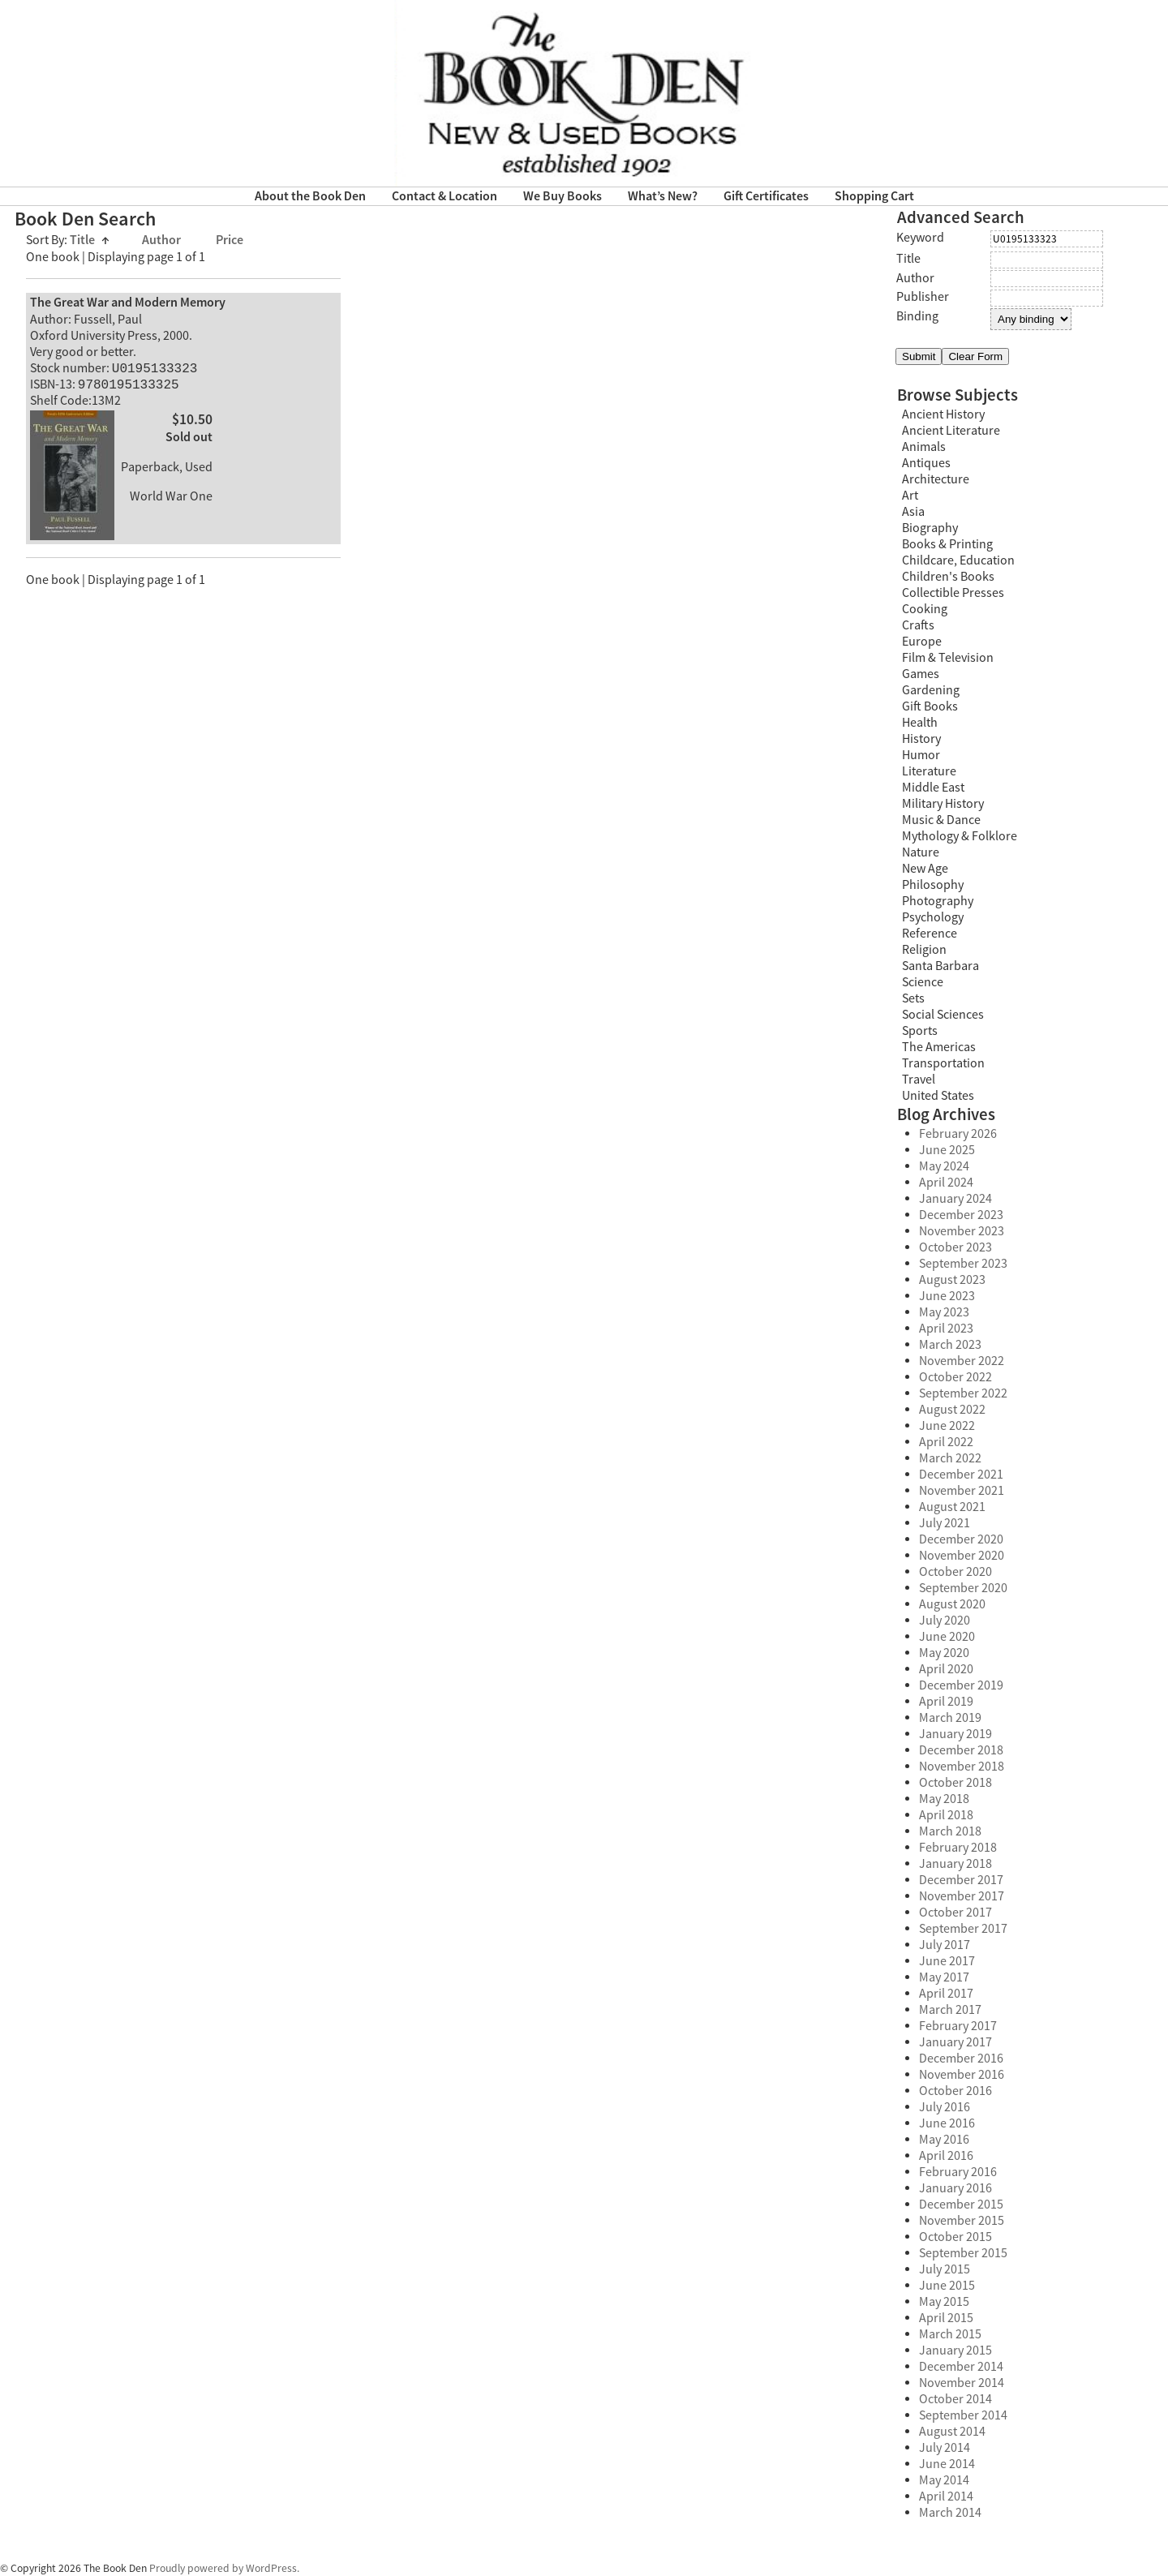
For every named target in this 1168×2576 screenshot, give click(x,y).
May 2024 (944, 1166)
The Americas (939, 1047)
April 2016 (946, 2156)
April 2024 (946, 1182)
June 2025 (947, 1150)
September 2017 (963, 1929)
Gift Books (930, 706)
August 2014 (952, 2432)
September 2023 (963, 1264)
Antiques (926, 463)
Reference (929, 933)
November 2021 (961, 1491)
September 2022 (963, 1393)
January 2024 (955, 1199)
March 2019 (950, 1718)
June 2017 (947, 1961)
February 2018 (958, 1848)
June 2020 (947, 1637)
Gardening (931, 690)
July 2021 (944, 1523)
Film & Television (948, 658)
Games (920, 674)
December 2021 (961, 1474)
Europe (922, 641)
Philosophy (933, 885)
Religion (924, 950)
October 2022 (955, 1377)
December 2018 (961, 1750)
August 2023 (952, 1280)
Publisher (922, 297)
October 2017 (955, 1912)
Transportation (943, 1063)
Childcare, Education (958, 560)
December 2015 (961, 2204)
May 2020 (944, 1653)
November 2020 (961, 1556)
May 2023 (944, 1312)
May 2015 (944, 2302)
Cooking (924, 609)
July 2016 (944, 2107)
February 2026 (958, 1134)
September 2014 (963, 2415)
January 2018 (955, 1864)
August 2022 (952, 1410)
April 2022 (946, 1442)
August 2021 (952, 1507)
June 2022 (947, 1426)
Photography (937, 901)
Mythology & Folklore (959, 836)
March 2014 (950, 2513)
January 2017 (955, 2042)
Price (229, 240)
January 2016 (955, 2188)
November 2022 (961, 1361)
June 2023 (947, 1296)
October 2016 (955, 2091)
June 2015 (947, 2286)
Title (90, 240)
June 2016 (947, 2123)
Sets (913, 998)
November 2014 (961, 2383)
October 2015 (955, 2237)
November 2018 (961, 1766)
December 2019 (961, 1685)
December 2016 (961, 2058)
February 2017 (958, 2026)
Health (920, 723)
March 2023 (950, 1345)
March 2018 (950, 1831)
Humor (921, 755)
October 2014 (955, 2399)
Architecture (935, 479)
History (921, 739)
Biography (930, 528)
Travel (918, 1079)
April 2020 (946, 1669)
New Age (925, 869)
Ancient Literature (951, 431)
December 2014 (961, 2367)
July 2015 (944, 2269)
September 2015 (963, 2253)
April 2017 (946, 1994)
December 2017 (961, 1880)
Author (162, 240)
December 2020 (961, 1539)
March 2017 (950, 2010)
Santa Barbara (940, 966)
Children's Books (948, 577)
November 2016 (961, 2075)
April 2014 (946, 2496)
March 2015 (950, 2334)
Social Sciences (943, 1015)
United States (938, 1096)
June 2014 (947, 2464)
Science (922, 982)
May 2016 (944, 2140)
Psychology (933, 917)
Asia (913, 512)
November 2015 (961, 2221)
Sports (920, 1031)
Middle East (933, 787)
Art (910, 495)
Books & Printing (947, 544)
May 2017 (944, 1977)
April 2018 (946, 1815)
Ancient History (943, 414)
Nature (920, 852)
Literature (929, 771)
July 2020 (944, 1620)
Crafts (918, 625)
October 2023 (955, 1247)
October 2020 (955, 1572)
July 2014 (944, 2448)
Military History (943, 804)
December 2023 (961, 1215)
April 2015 (946, 2318)
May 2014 (944, 2480)
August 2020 (952, 1604)
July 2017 (944, 1945)
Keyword (920, 238)
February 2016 (958, 2172)
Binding (917, 316)
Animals (924, 447)
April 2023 (946, 1328)
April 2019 (946, 1702)
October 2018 (955, 1783)
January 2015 (955, 2350)
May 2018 (944, 1799)
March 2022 (950, 1458)
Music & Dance (941, 820)
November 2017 (961, 1896)
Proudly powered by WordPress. (224, 2568)
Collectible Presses (953, 593)
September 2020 (963, 1588)
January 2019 (955, 1734)
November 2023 (961, 1231)
